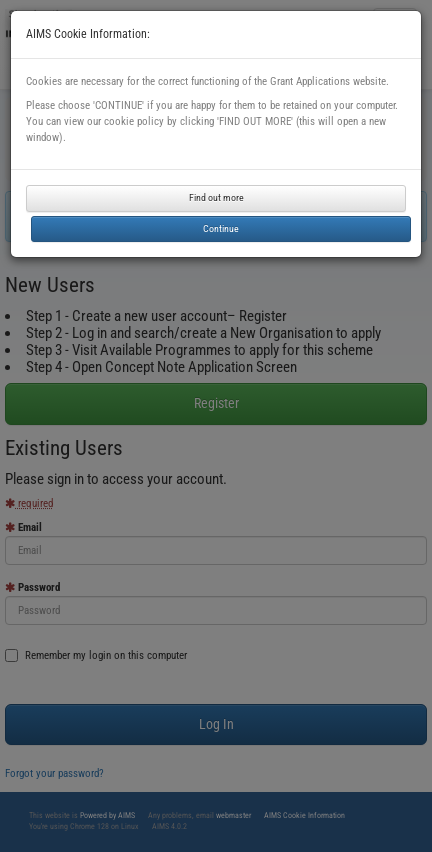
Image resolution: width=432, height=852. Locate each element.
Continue (221, 228)
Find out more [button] (216, 197)
